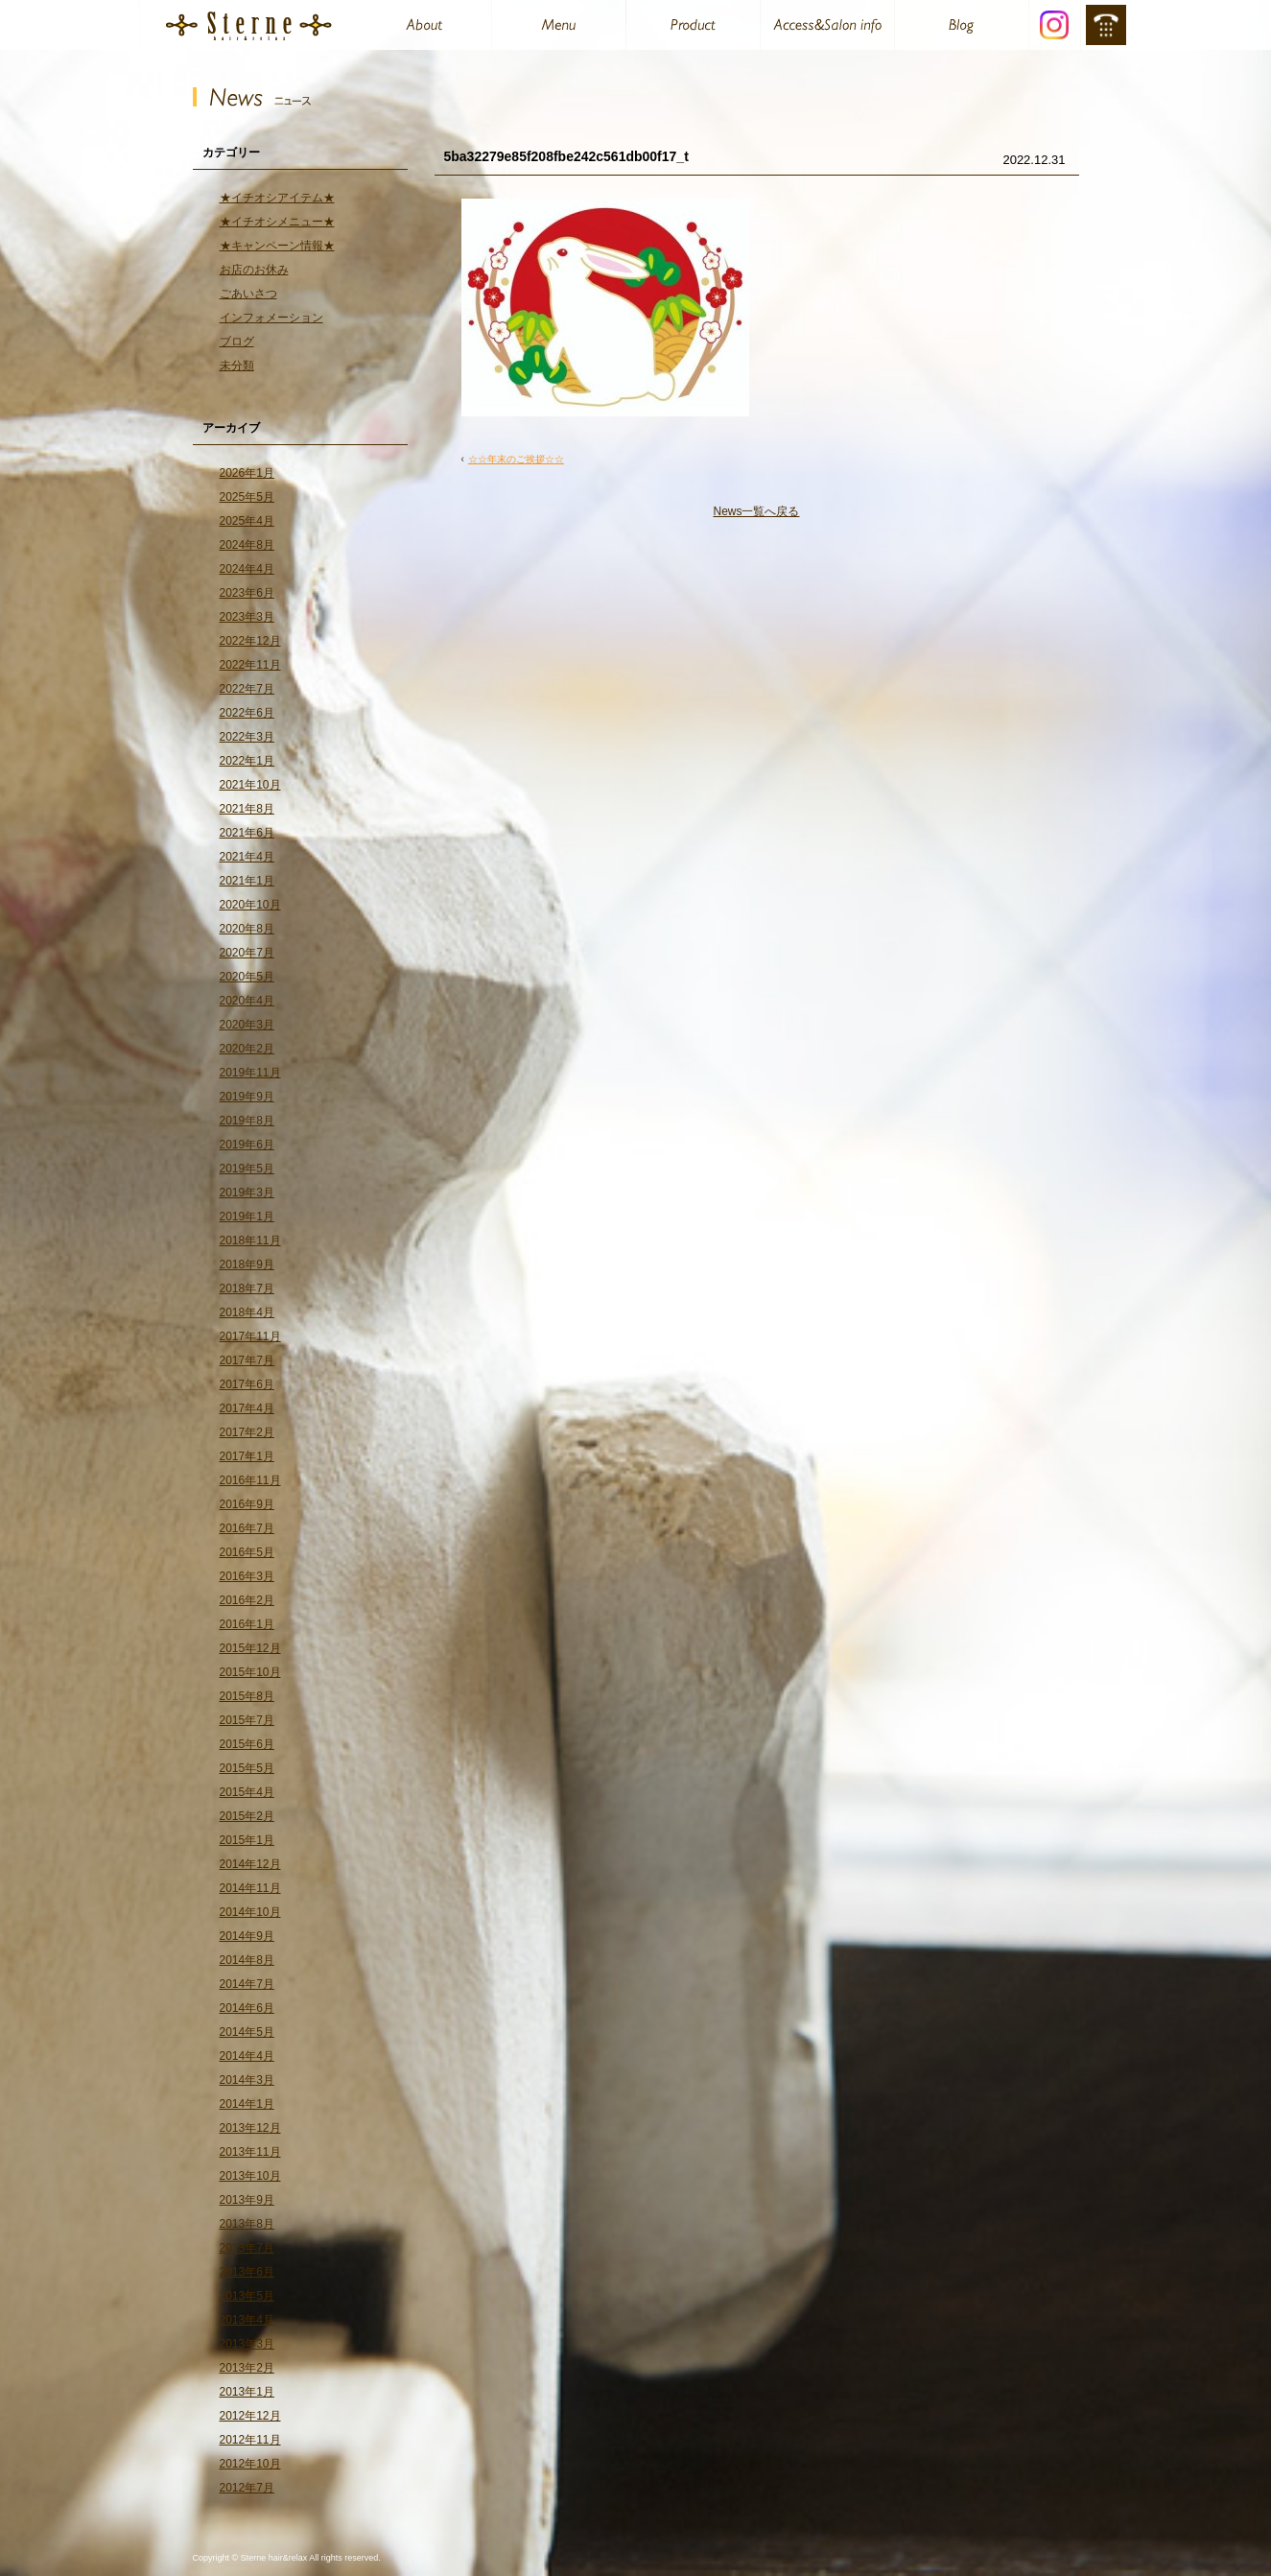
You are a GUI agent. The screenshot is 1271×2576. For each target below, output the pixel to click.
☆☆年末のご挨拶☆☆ (516, 459)
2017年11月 (250, 1336)
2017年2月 (247, 1432)
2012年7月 (247, 2487)
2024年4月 (247, 569)
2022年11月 (250, 665)
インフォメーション (271, 317)
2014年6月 (247, 2008)
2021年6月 (247, 832)
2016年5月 (247, 1552)
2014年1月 (247, 2104)
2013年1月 (247, 2392)
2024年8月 (247, 545)
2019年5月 (247, 1168)
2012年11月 (250, 2439)
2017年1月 (247, 1456)
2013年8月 (247, 2224)
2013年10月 (250, 2176)
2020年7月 (247, 952)
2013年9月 (247, 2200)
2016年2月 (247, 1600)
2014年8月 (247, 1960)
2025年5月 (247, 497)
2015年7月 (247, 1720)
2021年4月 (247, 856)
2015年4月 (247, 1792)
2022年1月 (247, 761)
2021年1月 (247, 880)
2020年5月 (247, 976)
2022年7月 (247, 689)
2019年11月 (250, 1072)
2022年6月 (247, 713)
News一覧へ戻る (756, 511)
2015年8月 (247, 1696)
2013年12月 (250, 2128)
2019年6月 (247, 1144)
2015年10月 (250, 1672)
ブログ (237, 341)
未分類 (237, 365)
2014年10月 (250, 1912)
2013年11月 (250, 2152)
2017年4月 (247, 1408)
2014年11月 (250, 1888)
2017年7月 (247, 1360)
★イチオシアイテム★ (277, 197)
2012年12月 (250, 2415)
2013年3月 (247, 2344)
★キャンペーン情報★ (277, 245)
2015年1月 (247, 1840)
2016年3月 (247, 1576)
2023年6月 (247, 593)
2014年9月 (247, 1936)
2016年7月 (247, 1528)
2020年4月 (247, 1000)
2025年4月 (247, 521)
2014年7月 (247, 1984)
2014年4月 (247, 2056)
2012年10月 (250, 2463)
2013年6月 (247, 2272)
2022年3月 (247, 737)
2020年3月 (247, 1024)
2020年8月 (247, 928)
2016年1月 (247, 1624)
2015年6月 (247, 1744)
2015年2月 (247, 1816)
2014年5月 (247, 2032)
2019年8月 (247, 1120)
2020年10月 (250, 904)
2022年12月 (250, 641)
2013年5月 (247, 2296)
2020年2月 (247, 1048)
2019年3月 (247, 1192)
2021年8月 (247, 808)
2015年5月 (247, 1768)
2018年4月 (247, 1312)
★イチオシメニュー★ (277, 221)
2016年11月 (250, 1480)
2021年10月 (250, 785)
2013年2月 (247, 2368)
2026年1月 (247, 473)
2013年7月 (247, 2248)
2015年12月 (250, 1648)
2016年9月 (247, 1504)
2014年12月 (250, 1864)
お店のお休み (254, 269)
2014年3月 (247, 2080)
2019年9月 (247, 1096)
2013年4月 (247, 2320)
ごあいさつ (248, 293)
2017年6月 (247, 1384)
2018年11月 (250, 1240)
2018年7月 (247, 1288)
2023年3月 (247, 617)
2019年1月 (247, 1216)
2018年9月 (247, 1264)
